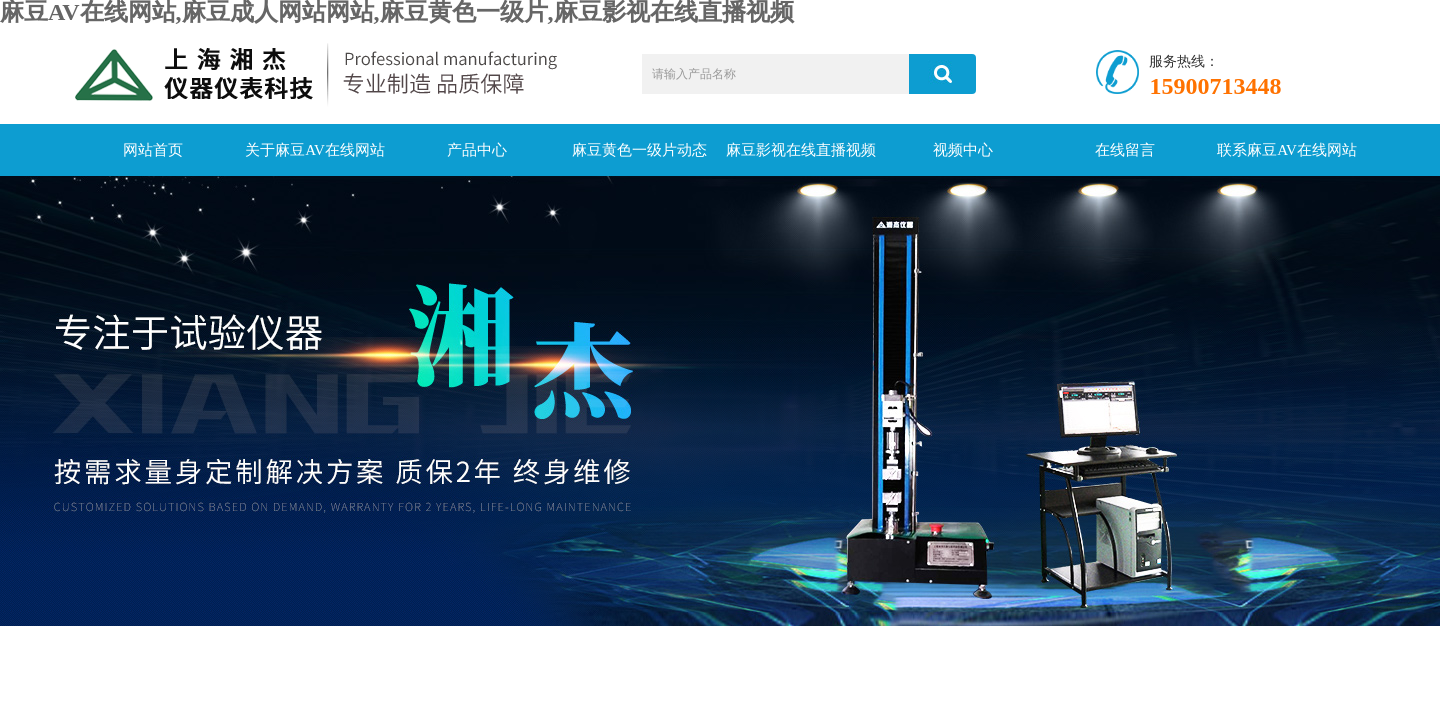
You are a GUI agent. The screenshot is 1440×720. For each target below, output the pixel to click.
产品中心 (477, 150)
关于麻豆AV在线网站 (315, 150)
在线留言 (1125, 150)
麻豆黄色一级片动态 (639, 150)
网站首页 (153, 150)
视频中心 (963, 150)
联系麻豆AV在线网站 (1287, 150)
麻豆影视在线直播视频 (801, 150)
